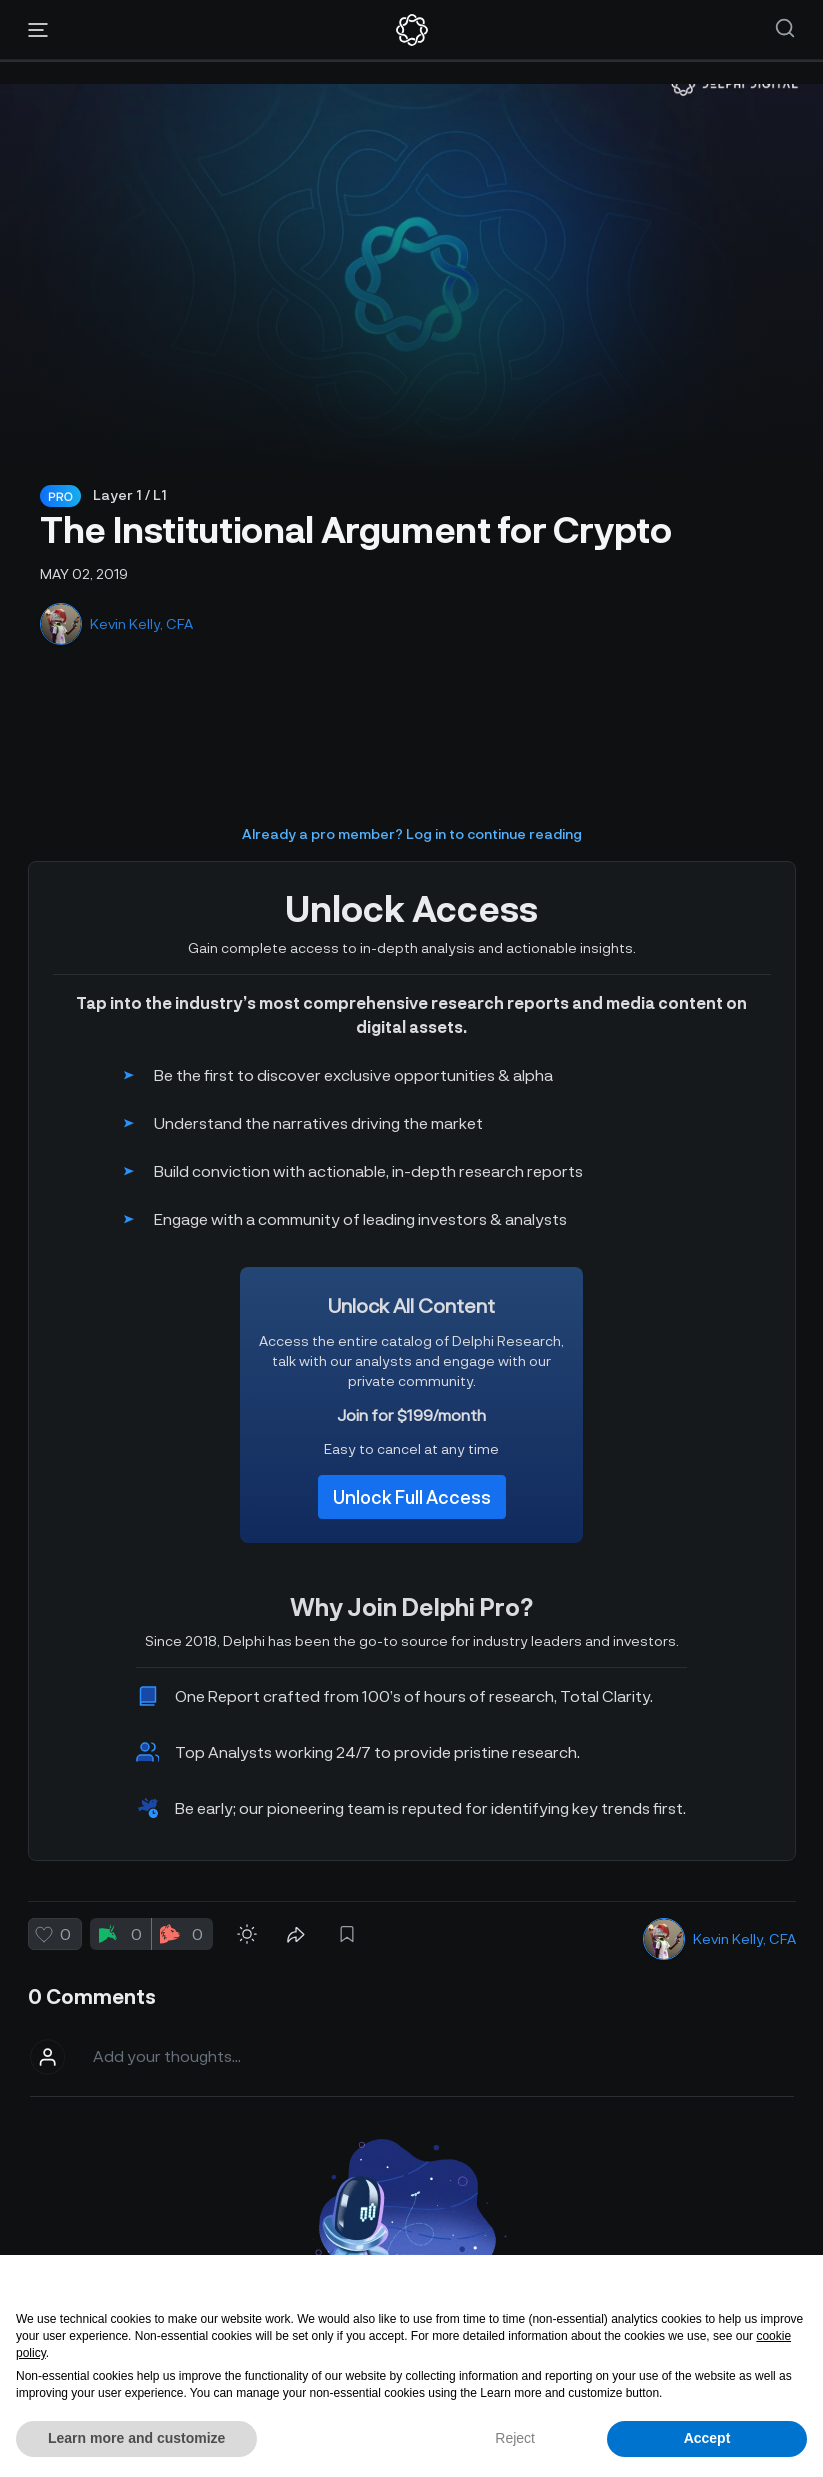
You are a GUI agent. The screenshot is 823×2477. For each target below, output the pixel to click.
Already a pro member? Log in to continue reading (412, 833)
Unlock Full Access (412, 1497)
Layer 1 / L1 (130, 494)
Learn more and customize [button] (136, 2438)
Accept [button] (707, 2438)
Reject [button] (515, 2438)
